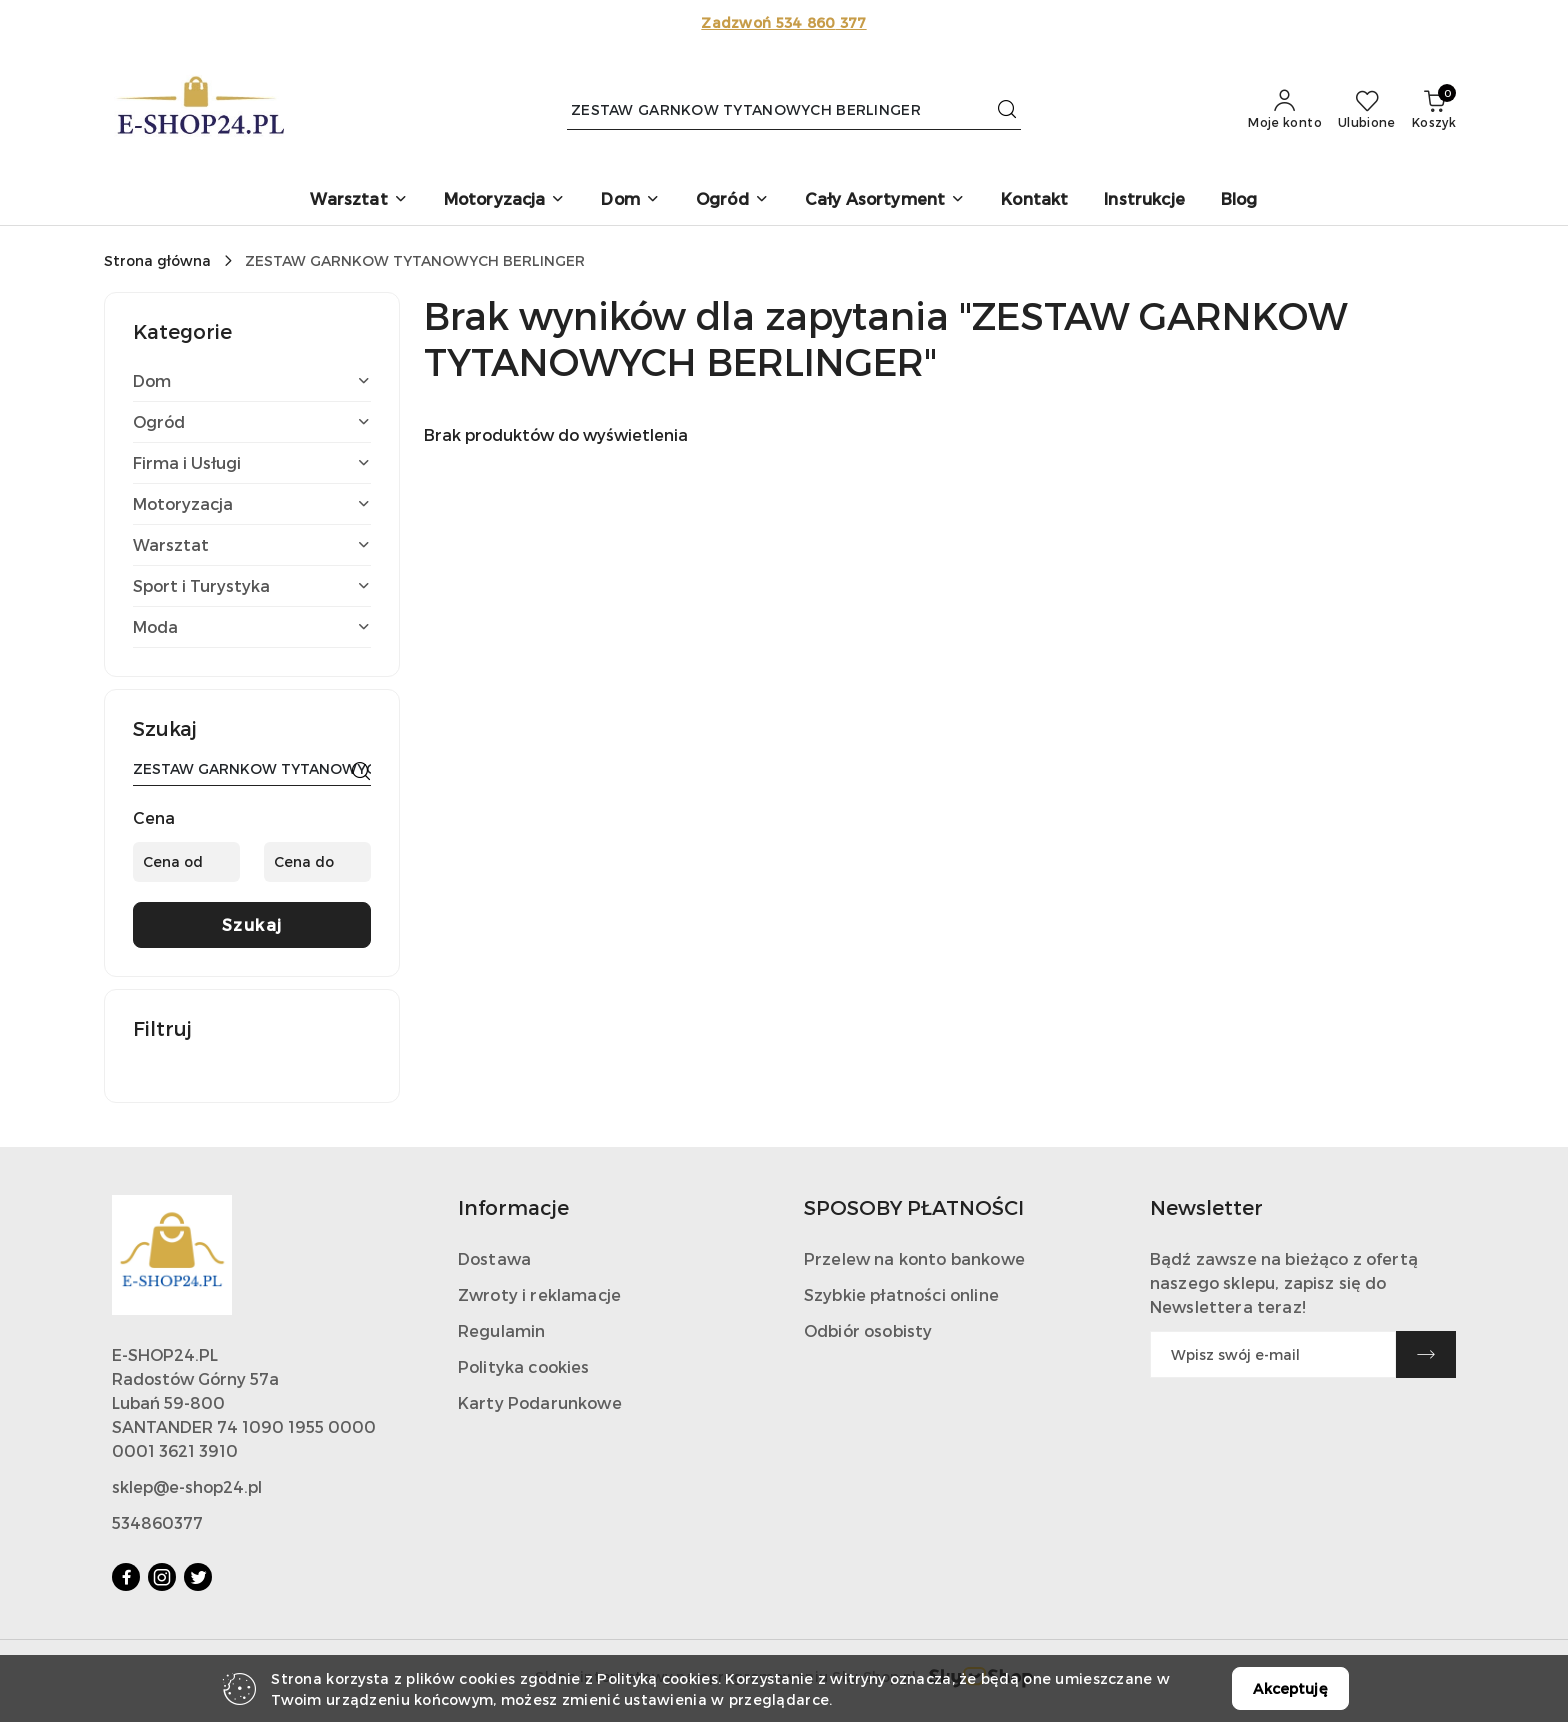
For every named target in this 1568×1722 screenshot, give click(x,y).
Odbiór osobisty (868, 1330)
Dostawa (494, 1258)
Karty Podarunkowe (540, 1402)
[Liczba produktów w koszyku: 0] (1434, 110)
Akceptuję (1290, 1688)
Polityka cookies (524, 1366)
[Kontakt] (1034, 200)
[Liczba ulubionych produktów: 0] (1367, 110)
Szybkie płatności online (901, 1294)
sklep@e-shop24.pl (187, 1486)
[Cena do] (317, 862)
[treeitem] (252, 381)
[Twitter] (198, 1577)
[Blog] (1239, 200)
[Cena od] (186, 862)
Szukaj (252, 924)
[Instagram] (162, 1577)
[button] (358, 200)
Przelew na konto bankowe (914, 1258)
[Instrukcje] (1144, 200)
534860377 (157, 1522)
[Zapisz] (1426, 1354)
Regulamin (501, 1330)
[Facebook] (126, 1577)
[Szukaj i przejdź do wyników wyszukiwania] (1007, 110)
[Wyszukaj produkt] (794, 109)
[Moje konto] (1285, 110)
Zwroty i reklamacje (539, 1294)
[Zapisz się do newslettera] (1273, 1354)
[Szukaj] (361, 772)
